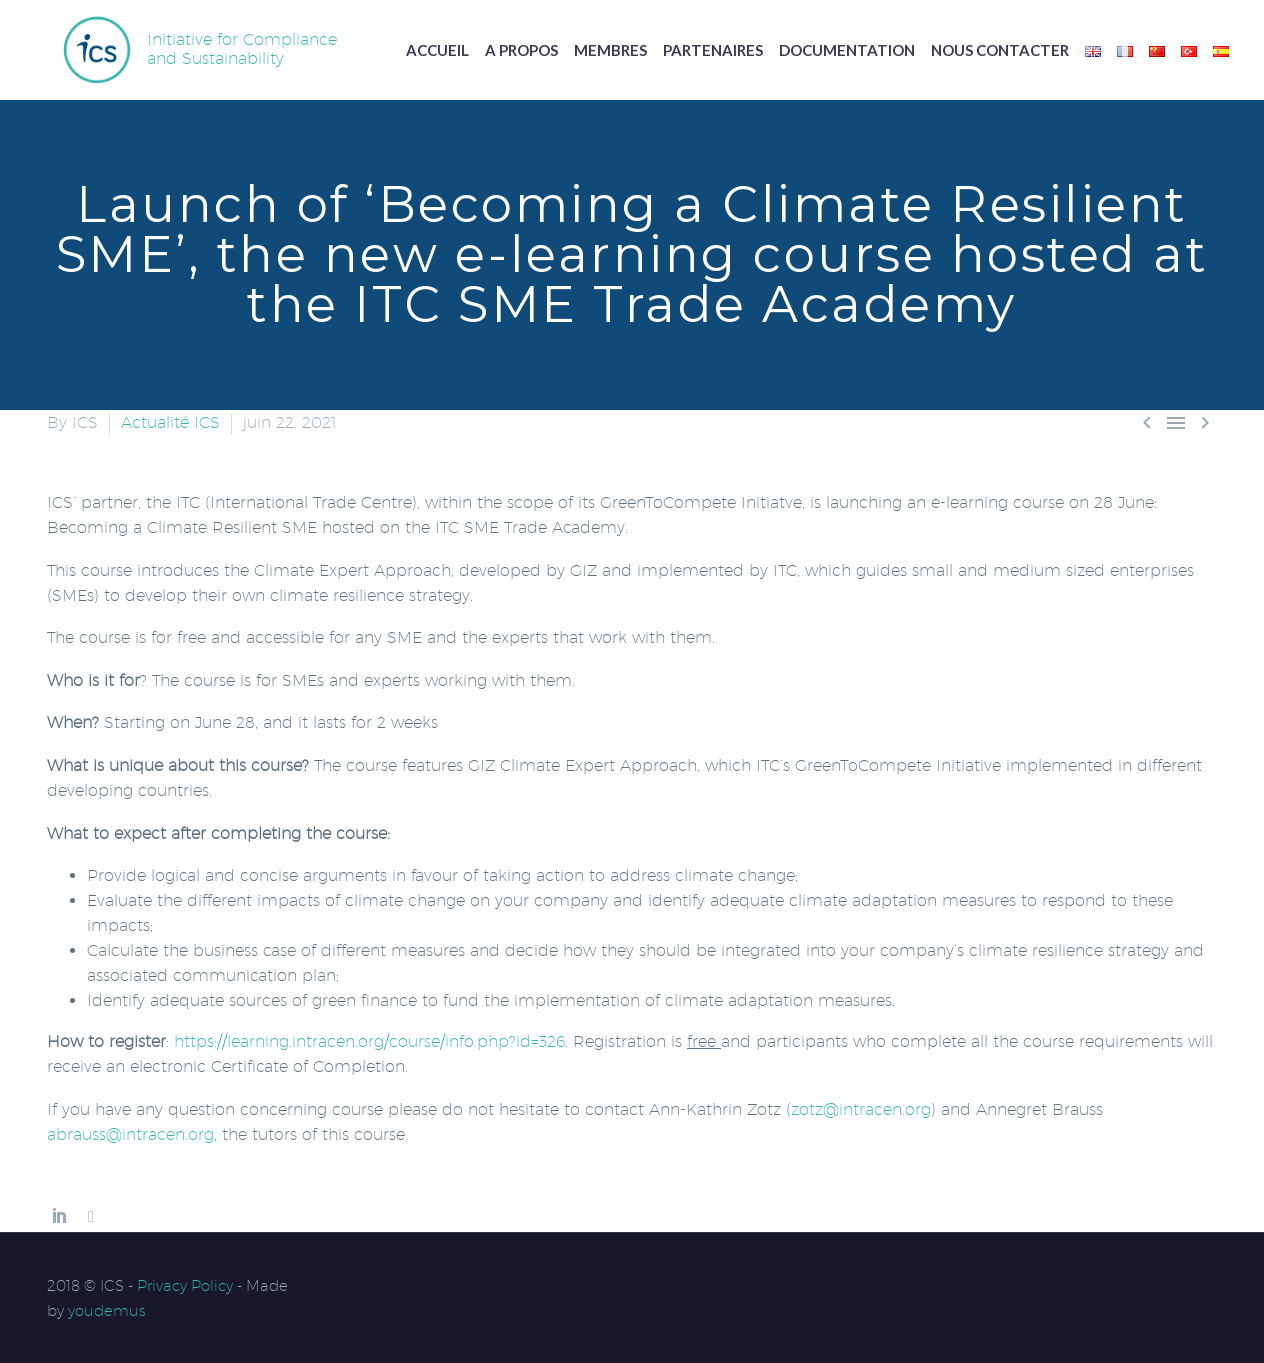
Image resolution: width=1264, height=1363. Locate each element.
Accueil (437, 50)
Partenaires (713, 50)
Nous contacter (1000, 50)
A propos (521, 50)
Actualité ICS (170, 422)
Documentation (847, 50)
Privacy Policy (185, 1285)
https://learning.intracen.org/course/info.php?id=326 (369, 1041)
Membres (610, 50)
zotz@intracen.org (861, 1109)
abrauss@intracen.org (130, 1134)
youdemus (107, 1310)
